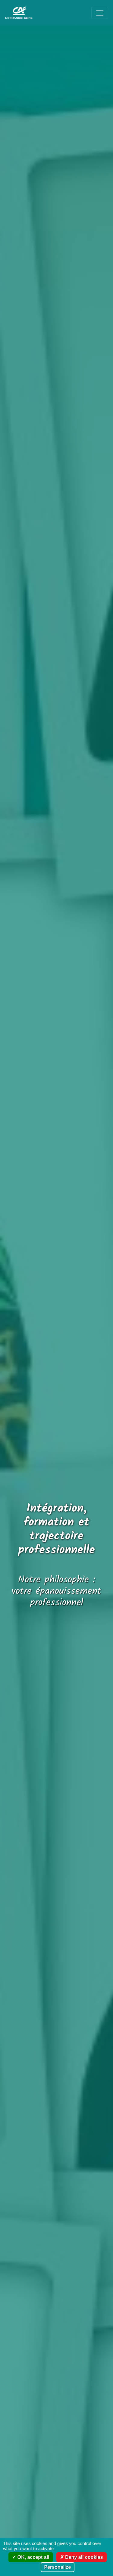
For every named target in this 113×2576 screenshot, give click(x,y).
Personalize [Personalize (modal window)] (57, 2567)
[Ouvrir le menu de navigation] (99, 13)
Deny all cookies (81, 2557)
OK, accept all (30, 2557)
